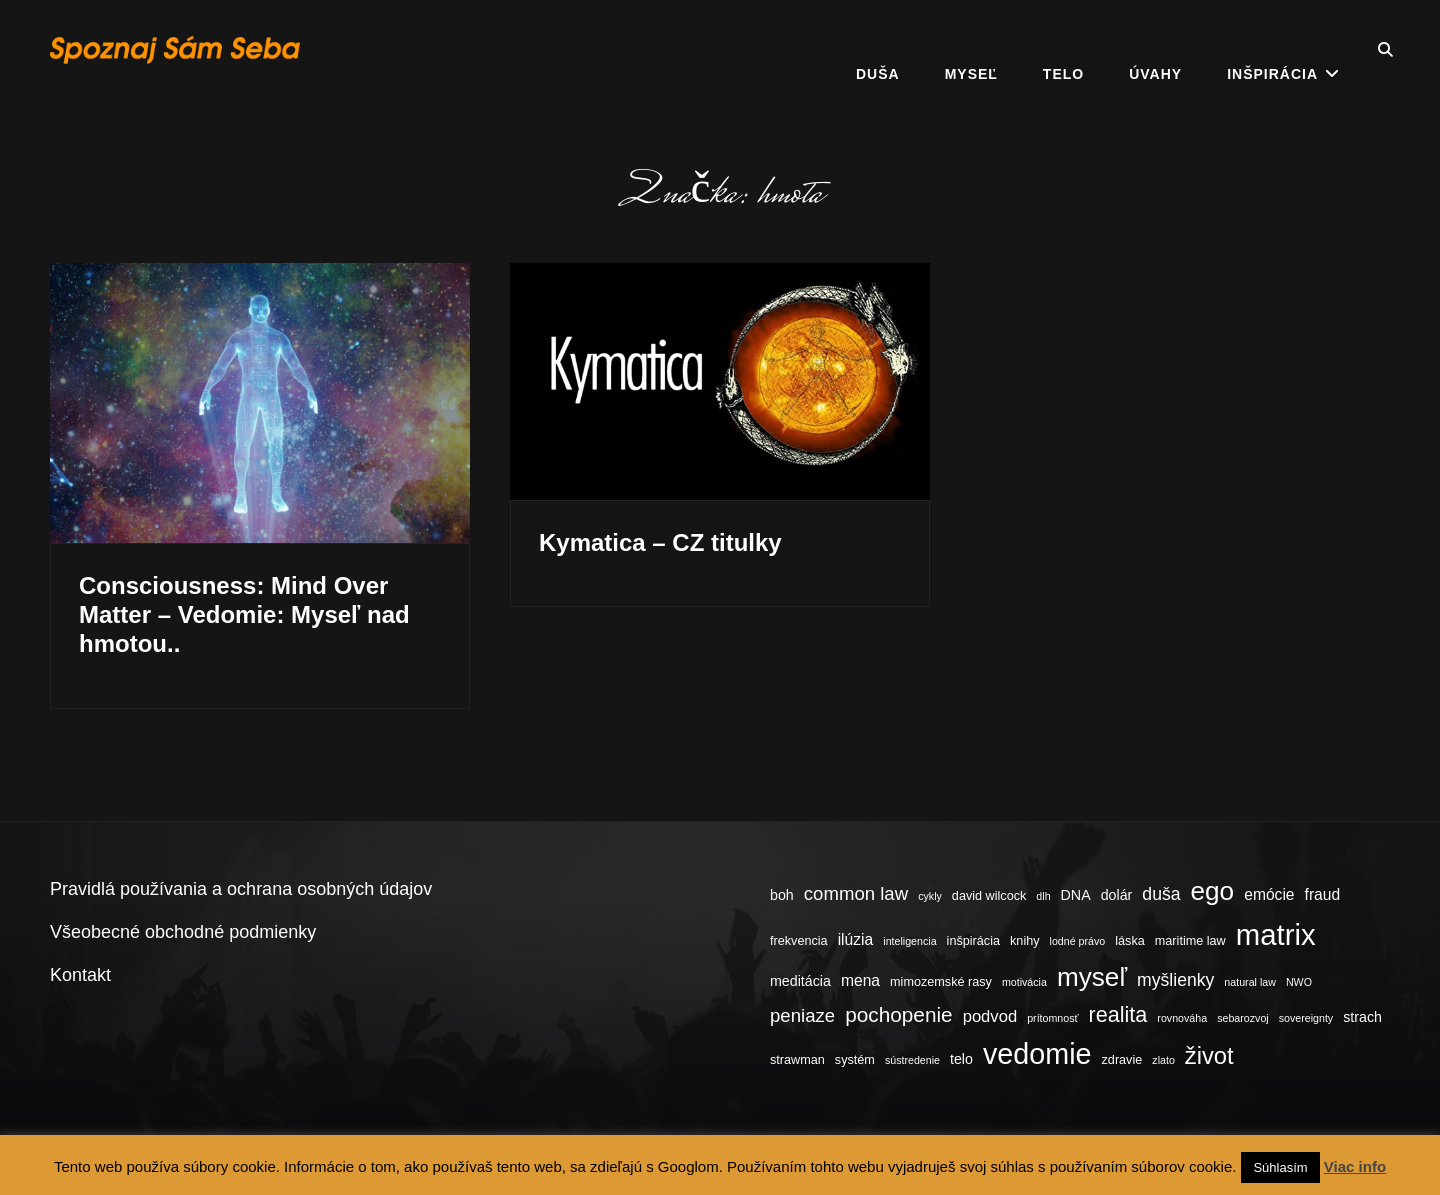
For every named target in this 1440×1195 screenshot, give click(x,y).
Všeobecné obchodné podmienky (183, 932)
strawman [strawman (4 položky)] (797, 1060)
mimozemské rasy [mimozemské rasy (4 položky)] (941, 982)
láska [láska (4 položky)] (1130, 941)
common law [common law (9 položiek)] (856, 893)
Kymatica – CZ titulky (660, 542)
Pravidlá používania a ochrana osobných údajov (241, 889)
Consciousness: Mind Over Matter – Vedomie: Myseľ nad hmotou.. (244, 614)
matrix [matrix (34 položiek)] (1276, 934)
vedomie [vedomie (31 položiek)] (1037, 1054)
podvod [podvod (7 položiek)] (990, 1016)
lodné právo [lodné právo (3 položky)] (1078, 941)
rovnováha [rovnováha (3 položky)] (1182, 1018)
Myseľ (971, 50)
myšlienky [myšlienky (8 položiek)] (1175, 980)
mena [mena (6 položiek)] (860, 980)
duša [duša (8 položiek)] (1161, 894)
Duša (878, 50)
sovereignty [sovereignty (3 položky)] (1306, 1018)
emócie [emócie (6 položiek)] (1269, 894)
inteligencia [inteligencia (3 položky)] (909, 941)
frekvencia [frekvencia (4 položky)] (799, 941)
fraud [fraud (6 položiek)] (1323, 894)
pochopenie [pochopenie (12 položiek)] (898, 1014)
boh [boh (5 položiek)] (782, 895)
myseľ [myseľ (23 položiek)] (1092, 977)
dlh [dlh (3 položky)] (1043, 896)
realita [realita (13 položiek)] (1118, 1014)
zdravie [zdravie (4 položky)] (1122, 1060)
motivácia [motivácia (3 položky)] (1024, 982)
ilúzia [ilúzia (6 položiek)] (856, 939)
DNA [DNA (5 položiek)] (1076, 895)
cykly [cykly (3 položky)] (930, 896)
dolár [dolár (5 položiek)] (1117, 895)
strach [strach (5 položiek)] (1362, 1017)
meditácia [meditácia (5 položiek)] (800, 981)
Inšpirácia (1272, 50)
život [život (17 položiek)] (1209, 1055)
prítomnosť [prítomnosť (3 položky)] (1052, 1018)
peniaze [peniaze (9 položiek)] (802, 1015)
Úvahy (1155, 50)
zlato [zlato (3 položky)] (1163, 1060)
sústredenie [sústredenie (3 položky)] (912, 1060)
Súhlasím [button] (1280, 1167)
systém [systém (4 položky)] (855, 1060)
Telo (1063, 50)
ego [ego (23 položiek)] (1213, 891)
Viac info (1355, 1166)
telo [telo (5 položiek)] (961, 1059)
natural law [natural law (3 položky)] (1250, 982)
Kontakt (80, 975)
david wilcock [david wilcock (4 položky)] (989, 896)
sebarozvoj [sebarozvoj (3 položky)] (1243, 1018)
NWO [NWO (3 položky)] (1299, 982)
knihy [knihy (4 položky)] (1025, 941)
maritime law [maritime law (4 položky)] (1190, 941)
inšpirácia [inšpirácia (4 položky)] (973, 941)
